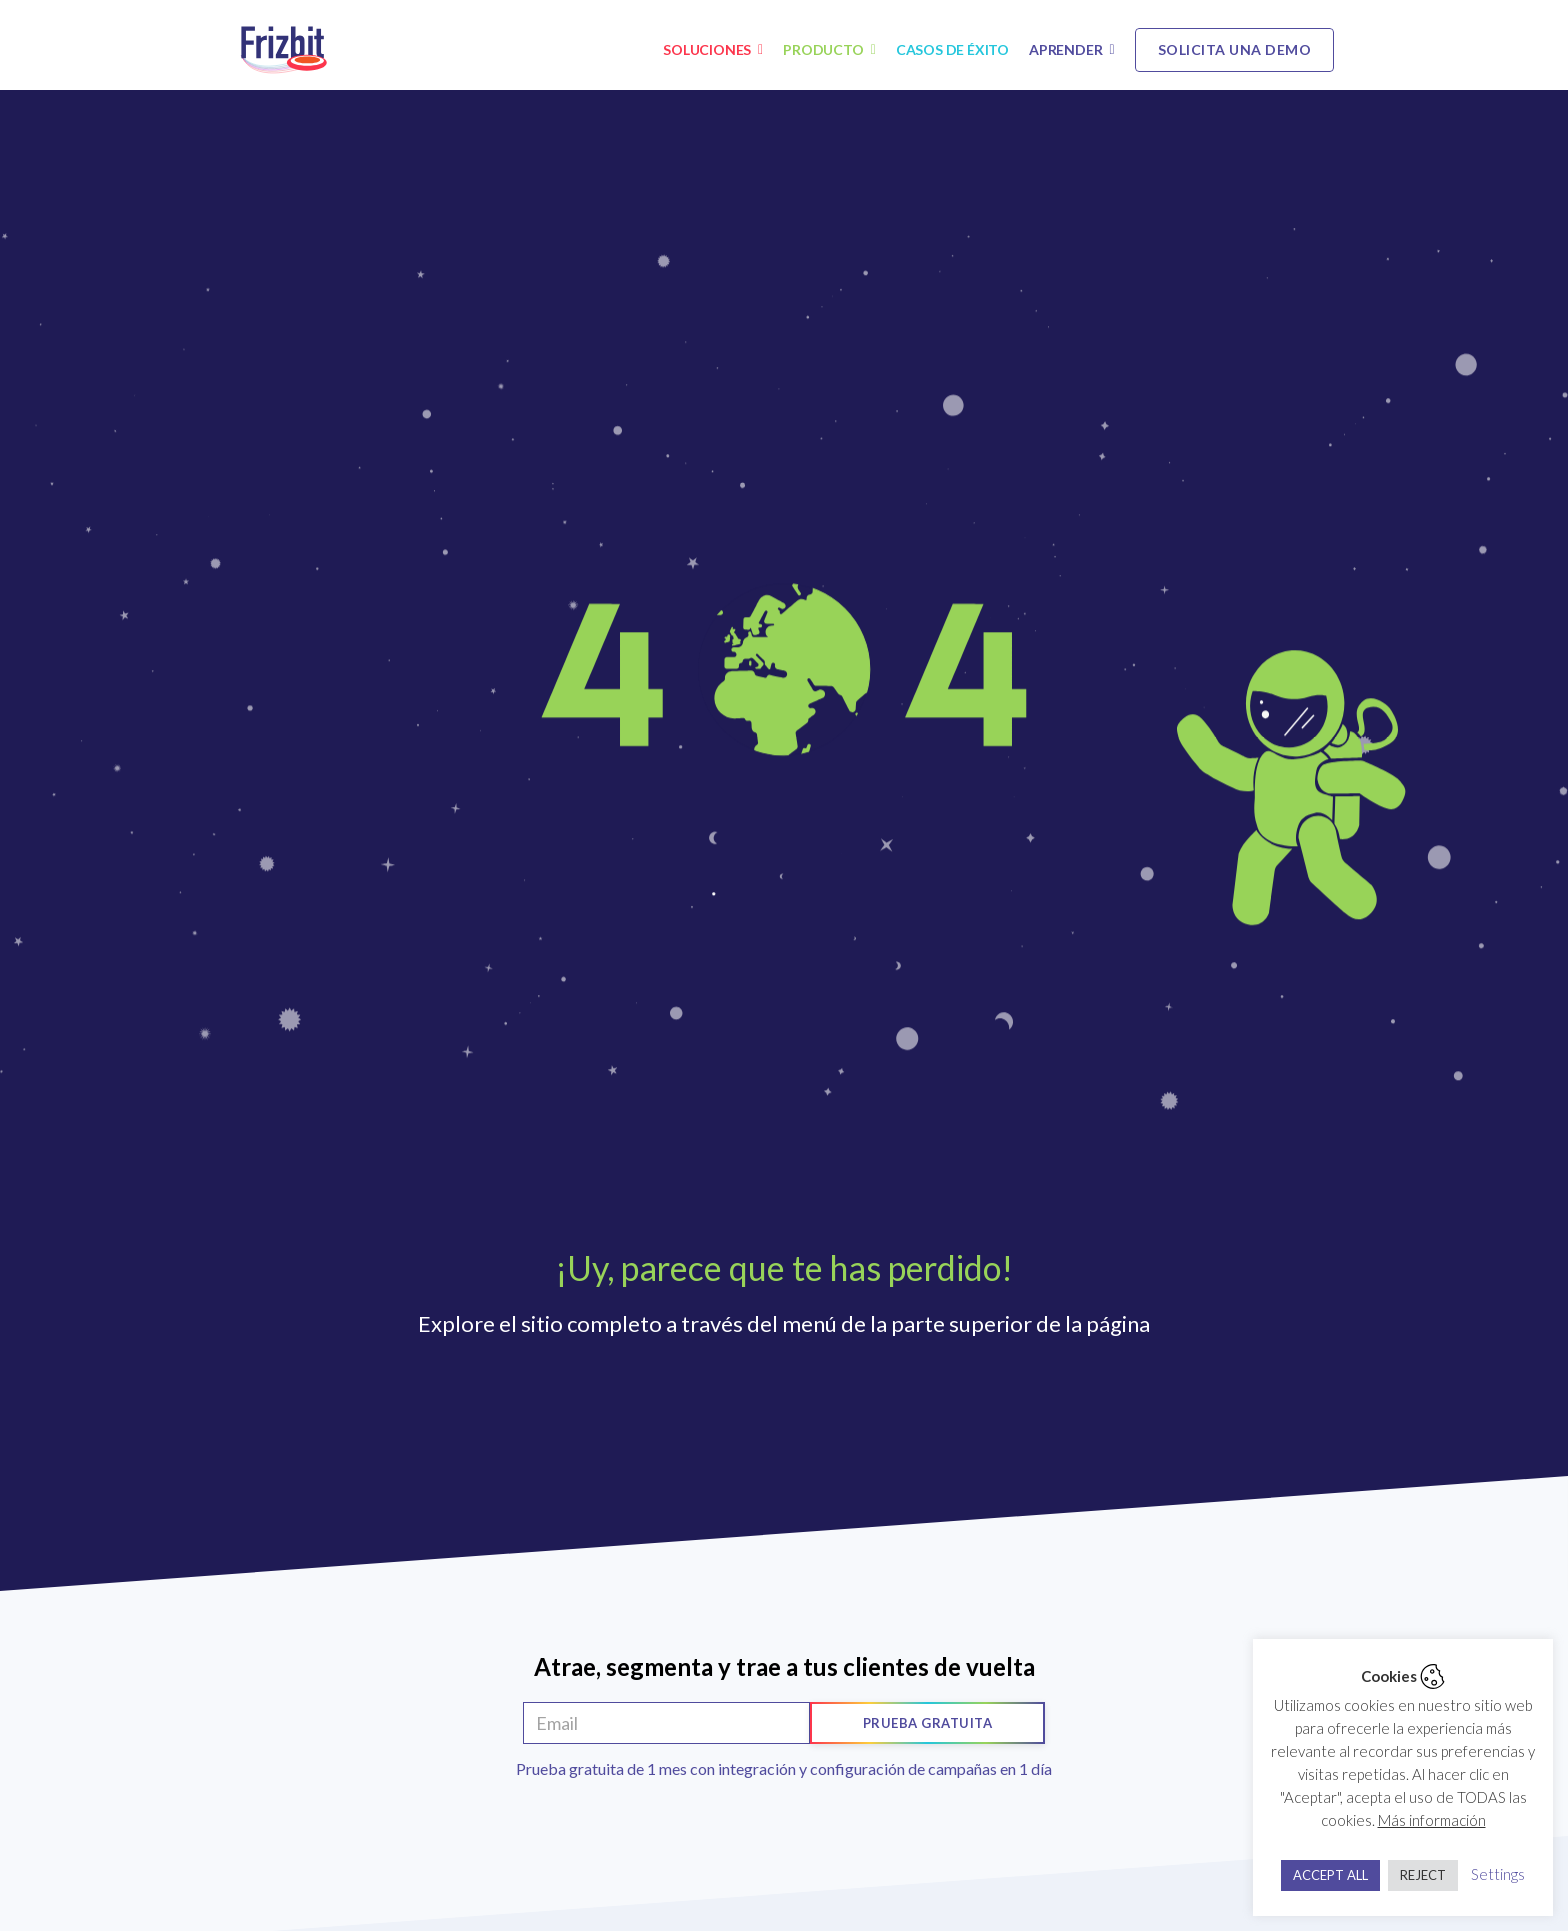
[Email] (666, 1723)
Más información (1432, 1820)
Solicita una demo (1235, 49)
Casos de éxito (952, 49)
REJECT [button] (1423, 1875)
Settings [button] (1498, 1874)
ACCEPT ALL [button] (1330, 1875)
